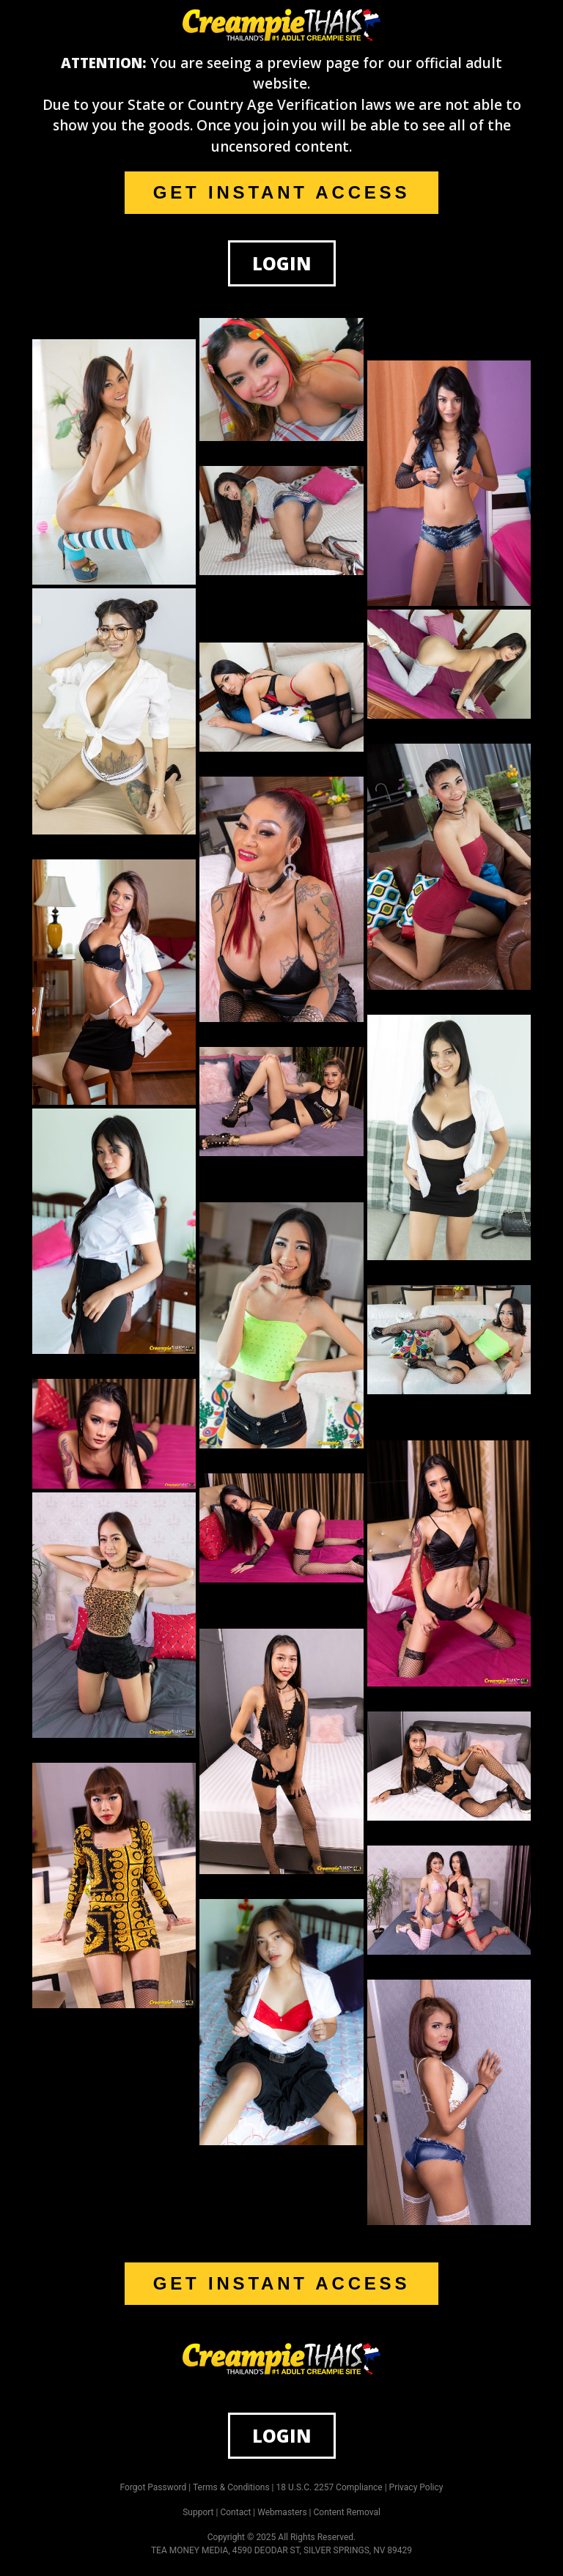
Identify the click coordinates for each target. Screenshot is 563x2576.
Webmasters (281, 2512)
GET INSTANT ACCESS (281, 192)
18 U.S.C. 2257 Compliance (329, 2487)
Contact (235, 2512)
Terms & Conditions (231, 2487)
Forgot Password (153, 2487)
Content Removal (347, 2512)
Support (198, 2512)
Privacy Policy (416, 2487)
